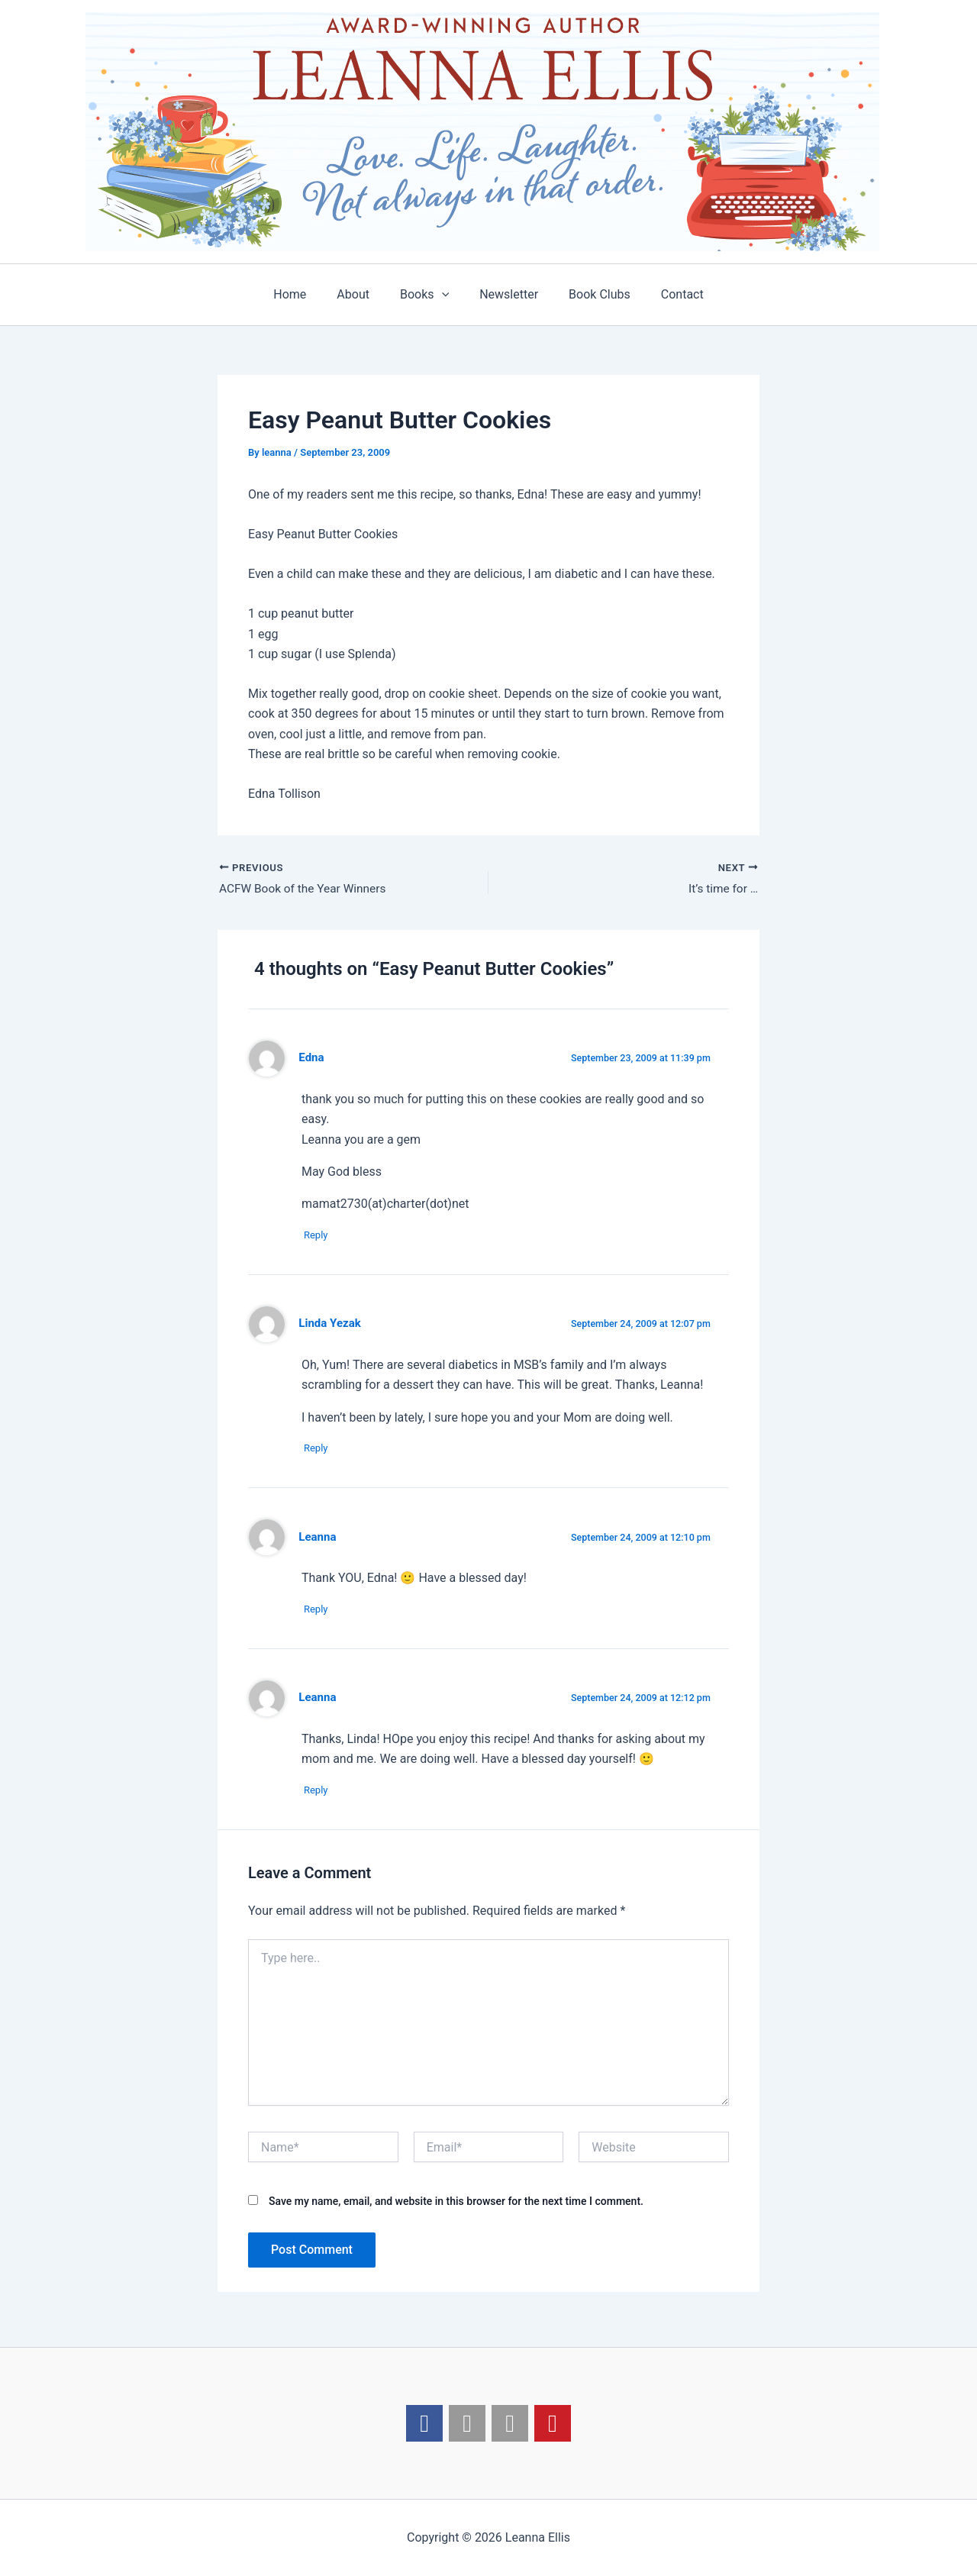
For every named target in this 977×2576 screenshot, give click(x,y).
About (362, 294)
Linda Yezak (330, 1325)
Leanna (317, 1540)
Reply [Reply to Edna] (321, 1236)
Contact (667, 294)
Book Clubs (590, 294)
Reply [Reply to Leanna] (321, 1613)
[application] (445, 294)
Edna (311, 1059)
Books (427, 294)
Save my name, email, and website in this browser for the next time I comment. (456, 2206)
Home (305, 294)
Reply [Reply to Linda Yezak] (321, 1451)
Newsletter (505, 294)
